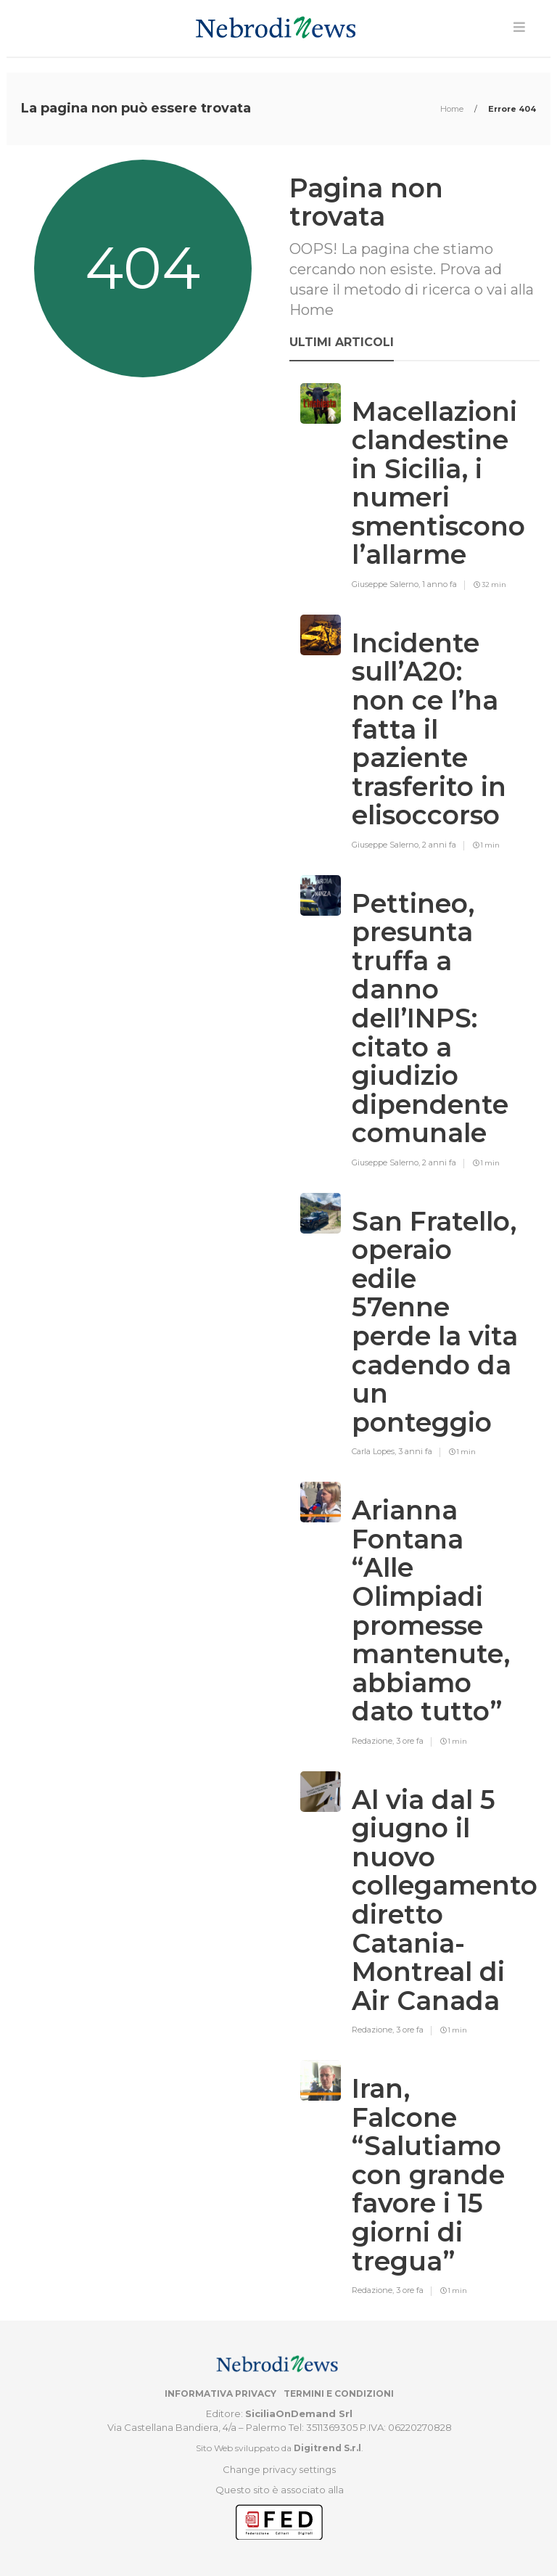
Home (453, 109)
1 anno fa (439, 584)
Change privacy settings (279, 2469)
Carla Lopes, (375, 1451)
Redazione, (374, 1741)
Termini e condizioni (339, 2393)
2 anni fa (439, 845)
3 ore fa (410, 1741)
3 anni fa (415, 1451)
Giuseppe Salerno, (387, 584)
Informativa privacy (220, 2393)
